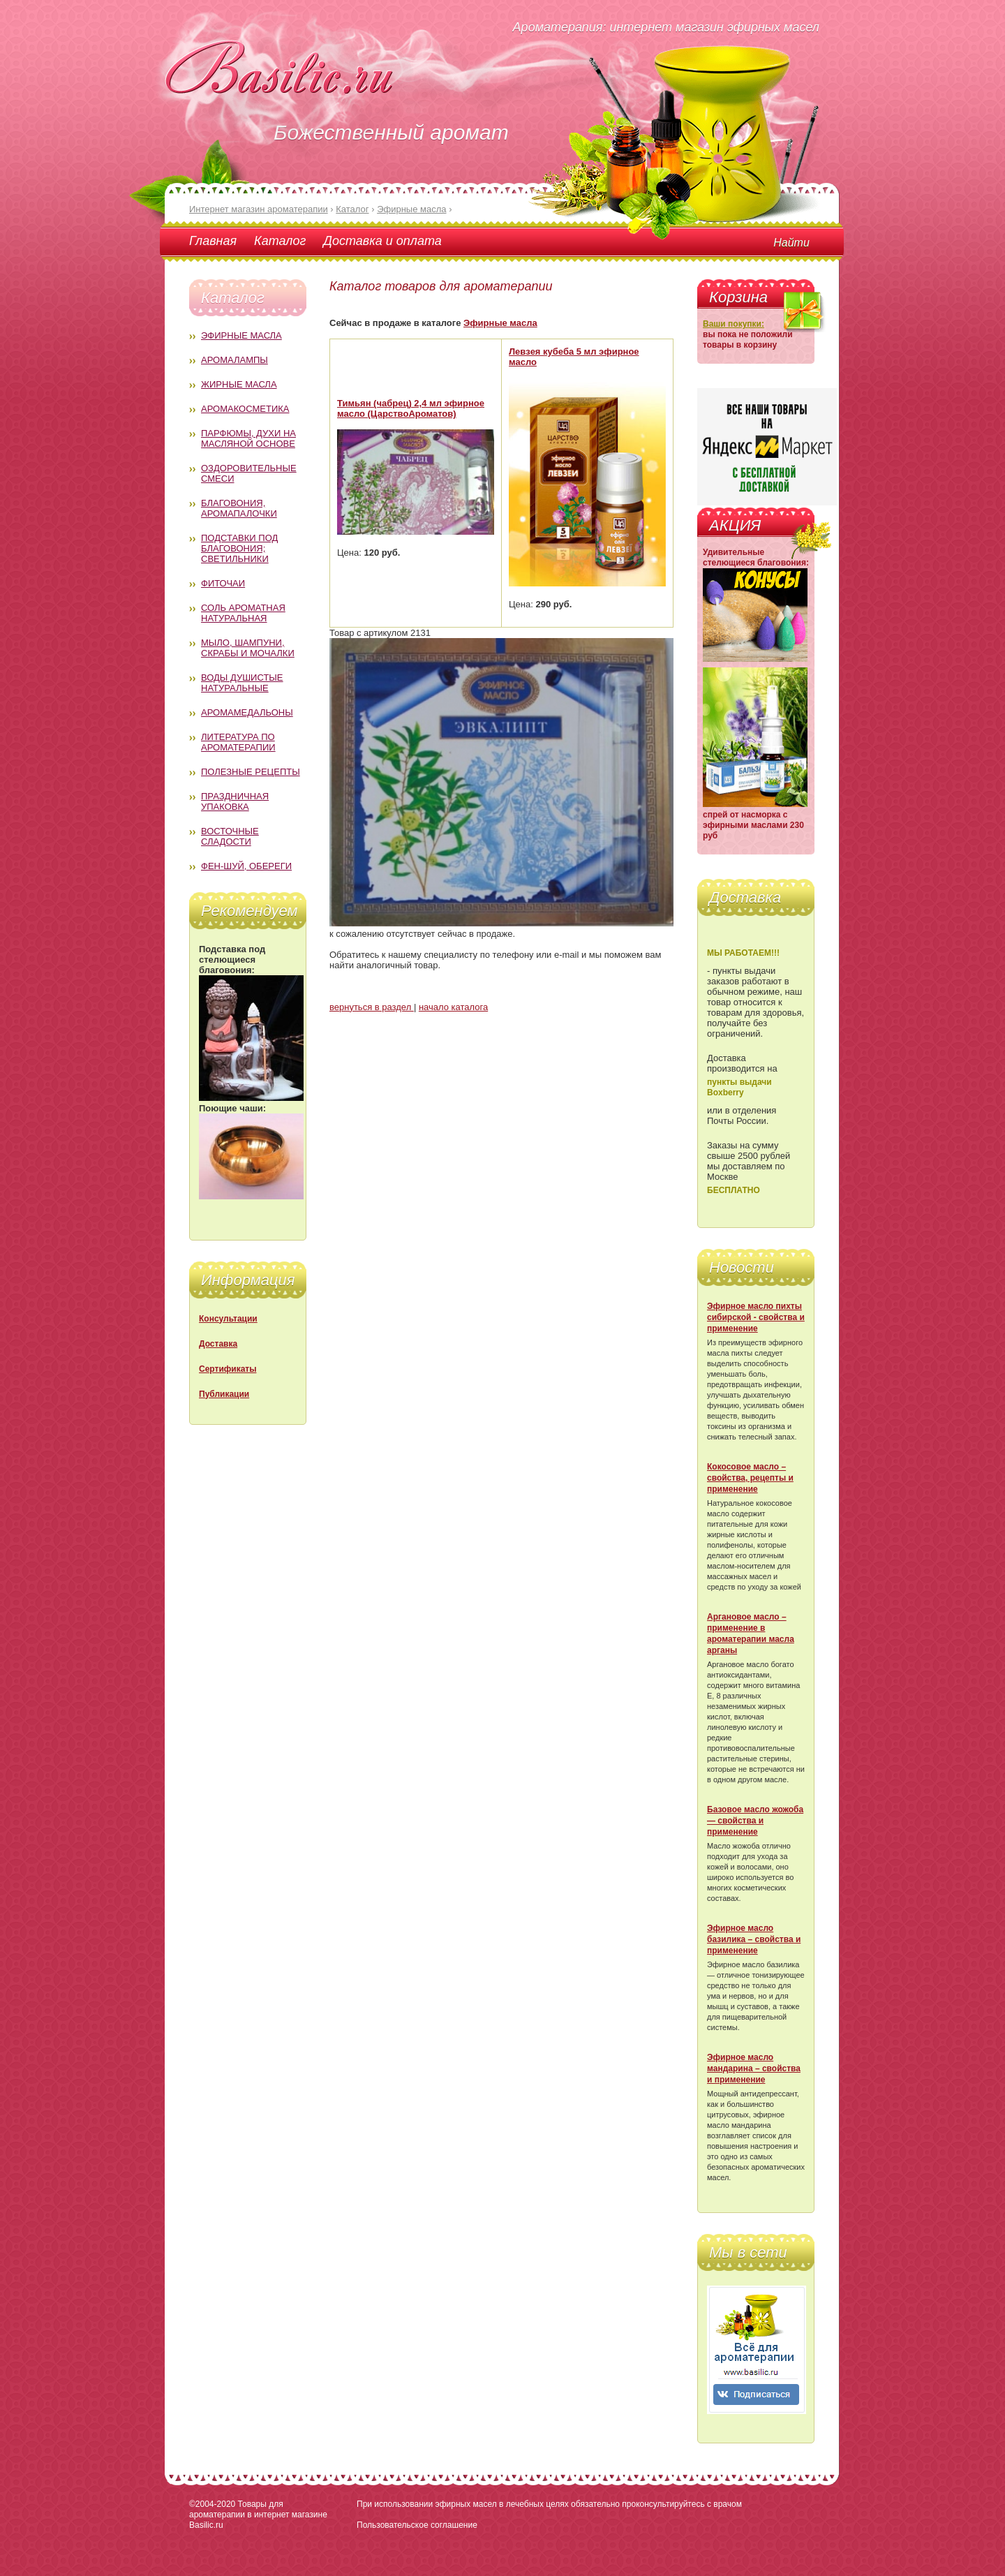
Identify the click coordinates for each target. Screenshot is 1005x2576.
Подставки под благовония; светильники (239, 548)
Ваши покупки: (733, 324)
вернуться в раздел (371, 1007)
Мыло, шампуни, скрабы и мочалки (248, 647)
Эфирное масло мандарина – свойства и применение (754, 2068)
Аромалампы (234, 360)
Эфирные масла (241, 335)
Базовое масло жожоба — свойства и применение (755, 1821)
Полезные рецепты (250, 772)
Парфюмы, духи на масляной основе (248, 438)
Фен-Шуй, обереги (246, 866)
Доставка (218, 1344)
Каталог (280, 241)
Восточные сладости (230, 836)
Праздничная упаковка (235, 801)
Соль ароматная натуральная (243, 612)
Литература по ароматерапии (238, 742)
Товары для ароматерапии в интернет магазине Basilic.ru (258, 2514)
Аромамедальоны (247, 712)
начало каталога (453, 1007)
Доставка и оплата (382, 241)
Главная (213, 241)
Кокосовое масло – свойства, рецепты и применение (750, 1478)
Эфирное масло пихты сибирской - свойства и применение (756, 1317)
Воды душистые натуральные (242, 682)
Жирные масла (239, 384)
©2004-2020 (212, 2504)
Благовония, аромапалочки (239, 508)
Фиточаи (223, 583)
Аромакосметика (245, 409)
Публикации (224, 1394)
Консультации (228, 1319)
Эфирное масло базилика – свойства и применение (754, 1939)
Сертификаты (227, 1369)
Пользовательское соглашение (417, 2525)
